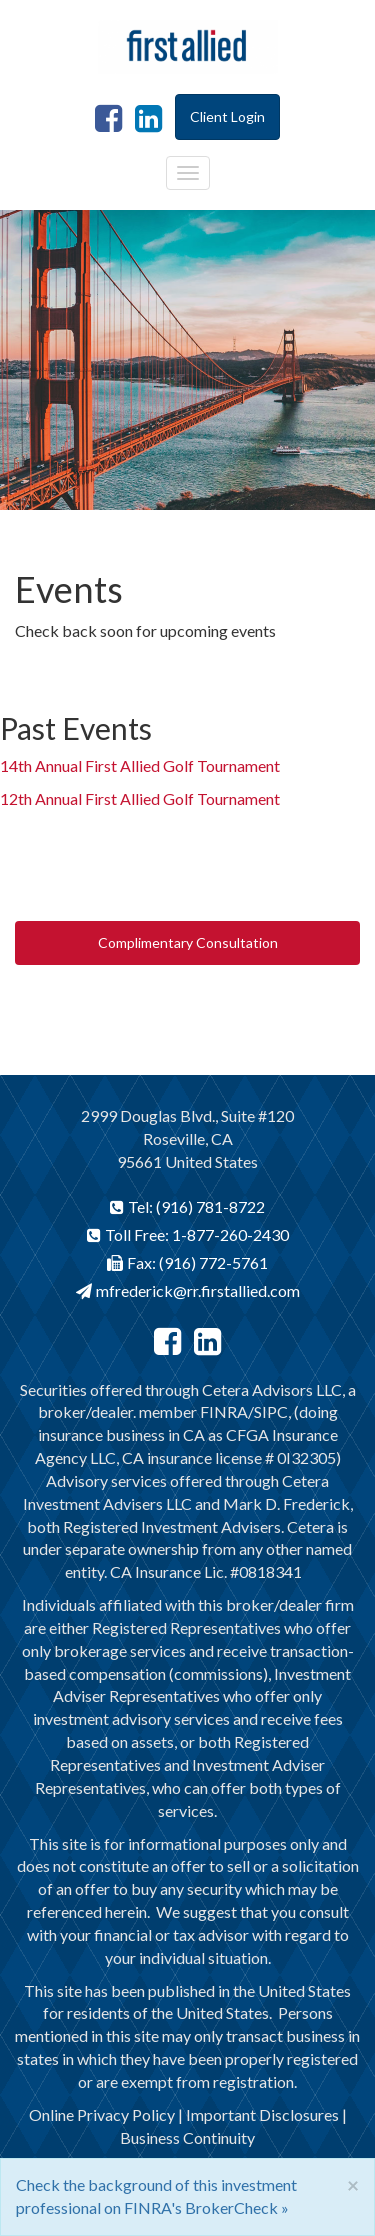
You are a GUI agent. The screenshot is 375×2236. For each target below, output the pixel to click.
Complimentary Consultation (188, 942)
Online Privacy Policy (102, 2114)
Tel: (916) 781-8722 (187, 1206)
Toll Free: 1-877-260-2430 (188, 1234)
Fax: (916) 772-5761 (187, 1262)
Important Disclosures (262, 2114)
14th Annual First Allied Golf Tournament (140, 765)
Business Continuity (187, 2137)
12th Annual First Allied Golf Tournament (140, 798)
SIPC (271, 1411)
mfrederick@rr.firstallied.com (188, 1290)
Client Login (227, 116)
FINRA (224, 1411)
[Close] (353, 2184)
